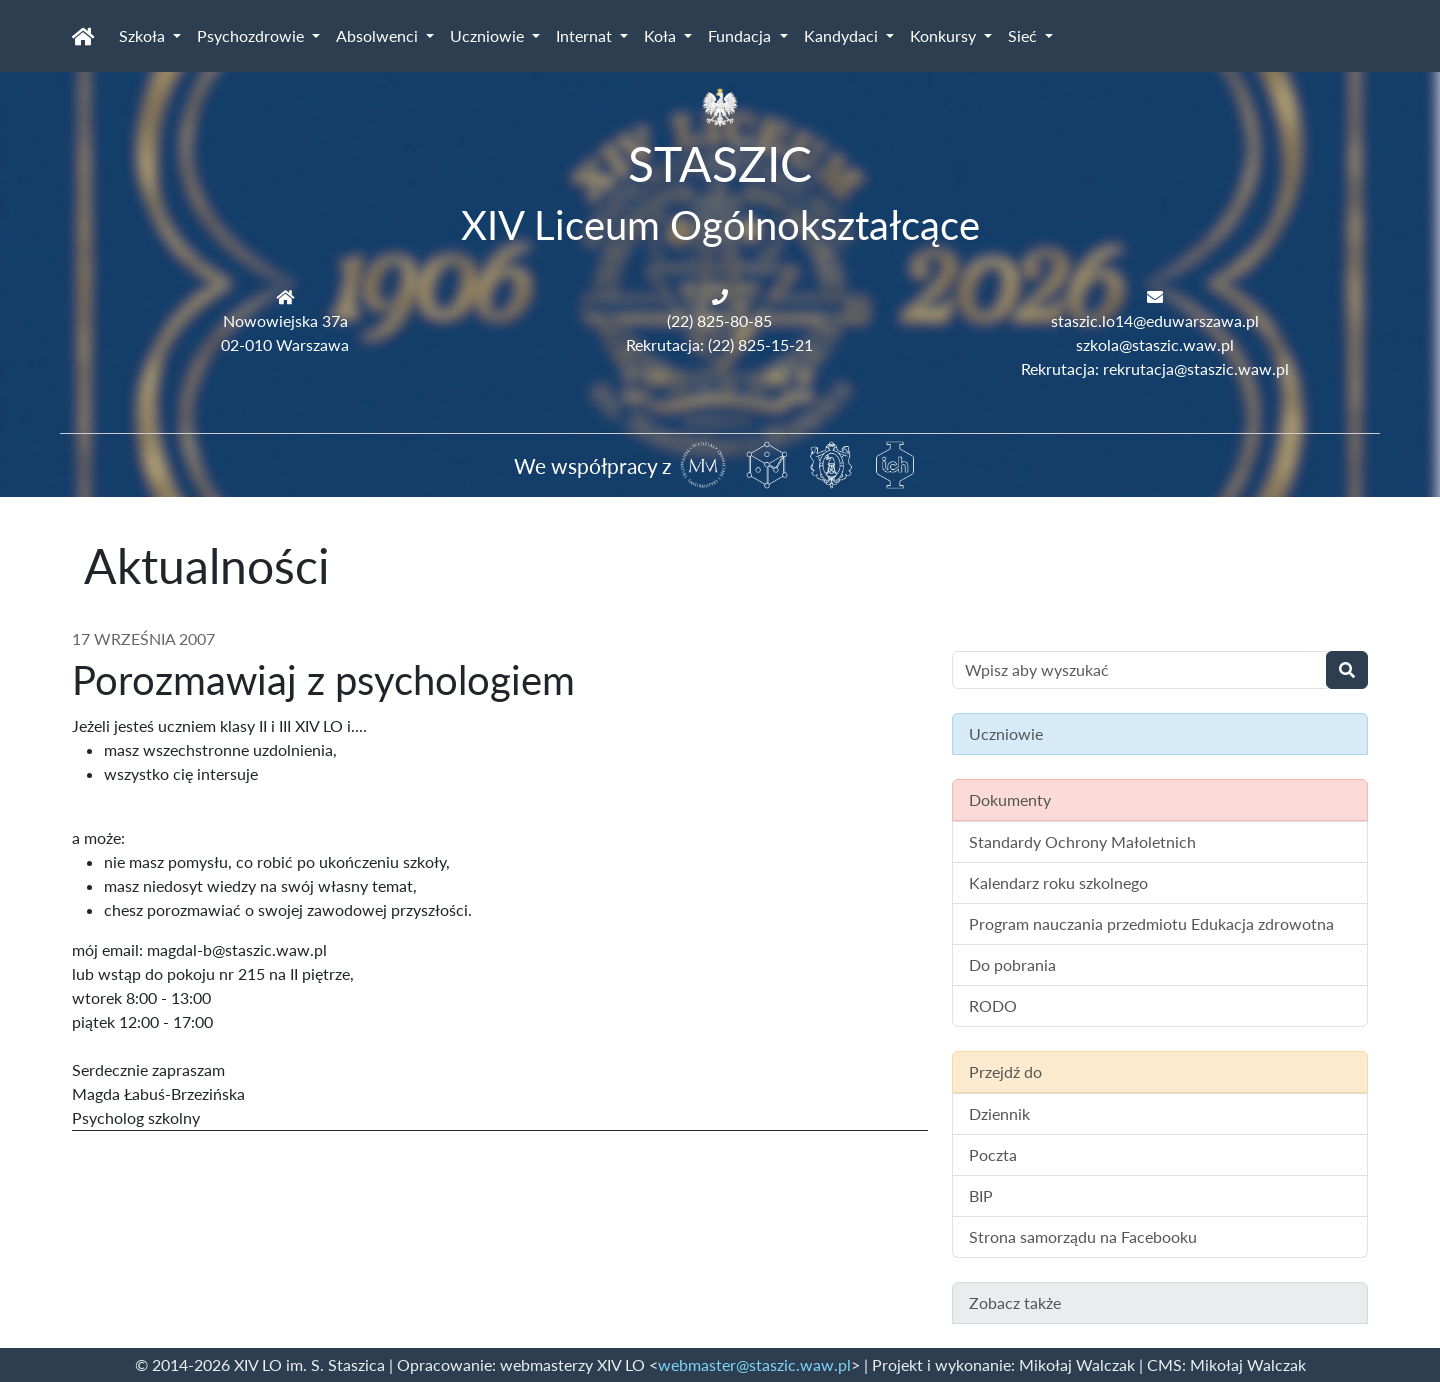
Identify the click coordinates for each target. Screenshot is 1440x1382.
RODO (993, 1005)
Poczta (993, 1154)
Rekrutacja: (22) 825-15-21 (719, 344)
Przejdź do (1005, 1071)
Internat (586, 35)
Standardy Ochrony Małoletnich (1082, 841)
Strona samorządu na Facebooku (1083, 1236)
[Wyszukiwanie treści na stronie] (1139, 670)
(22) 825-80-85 (719, 320)
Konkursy (945, 35)
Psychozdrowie (252, 35)
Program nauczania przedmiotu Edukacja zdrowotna (1151, 923)
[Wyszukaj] (1347, 670)
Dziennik (999, 1113)
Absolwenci (379, 35)
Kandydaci (843, 35)
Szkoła (144, 35)
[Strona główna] (83, 36)
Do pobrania (1012, 964)
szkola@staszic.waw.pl (1155, 344)
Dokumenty (1010, 799)
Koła (662, 35)
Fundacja (741, 35)
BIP (981, 1195)
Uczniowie (489, 35)
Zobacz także (1015, 1302)
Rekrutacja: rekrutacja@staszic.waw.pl (1155, 368)
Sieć (1024, 35)
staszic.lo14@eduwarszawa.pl (1155, 320)
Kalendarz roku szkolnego (1058, 882)
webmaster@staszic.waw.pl (754, 1364)
